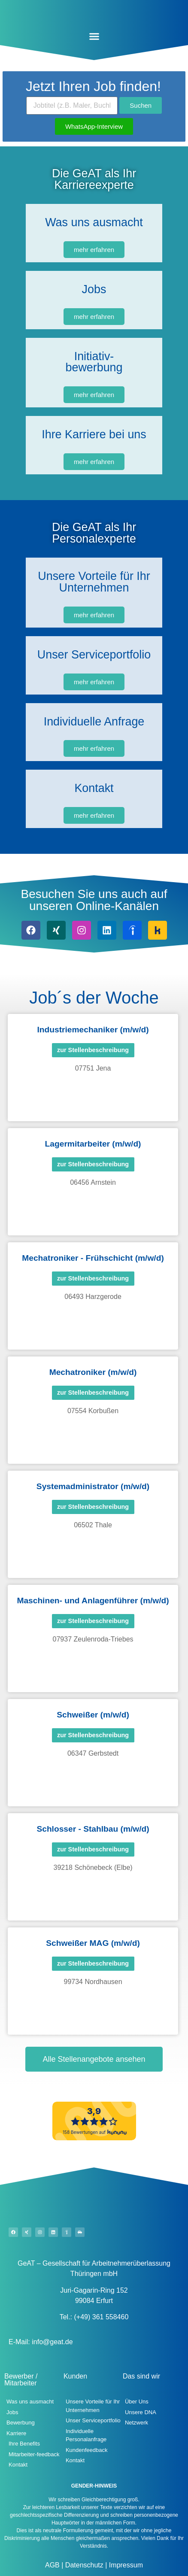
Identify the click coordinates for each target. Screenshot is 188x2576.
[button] (94, 36)
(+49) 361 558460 (101, 2317)
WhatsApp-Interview (94, 126)
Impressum (125, 2565)
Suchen (141, 105)
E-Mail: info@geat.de (41, 2341)
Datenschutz (83, 2565)
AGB (52, 2565)
